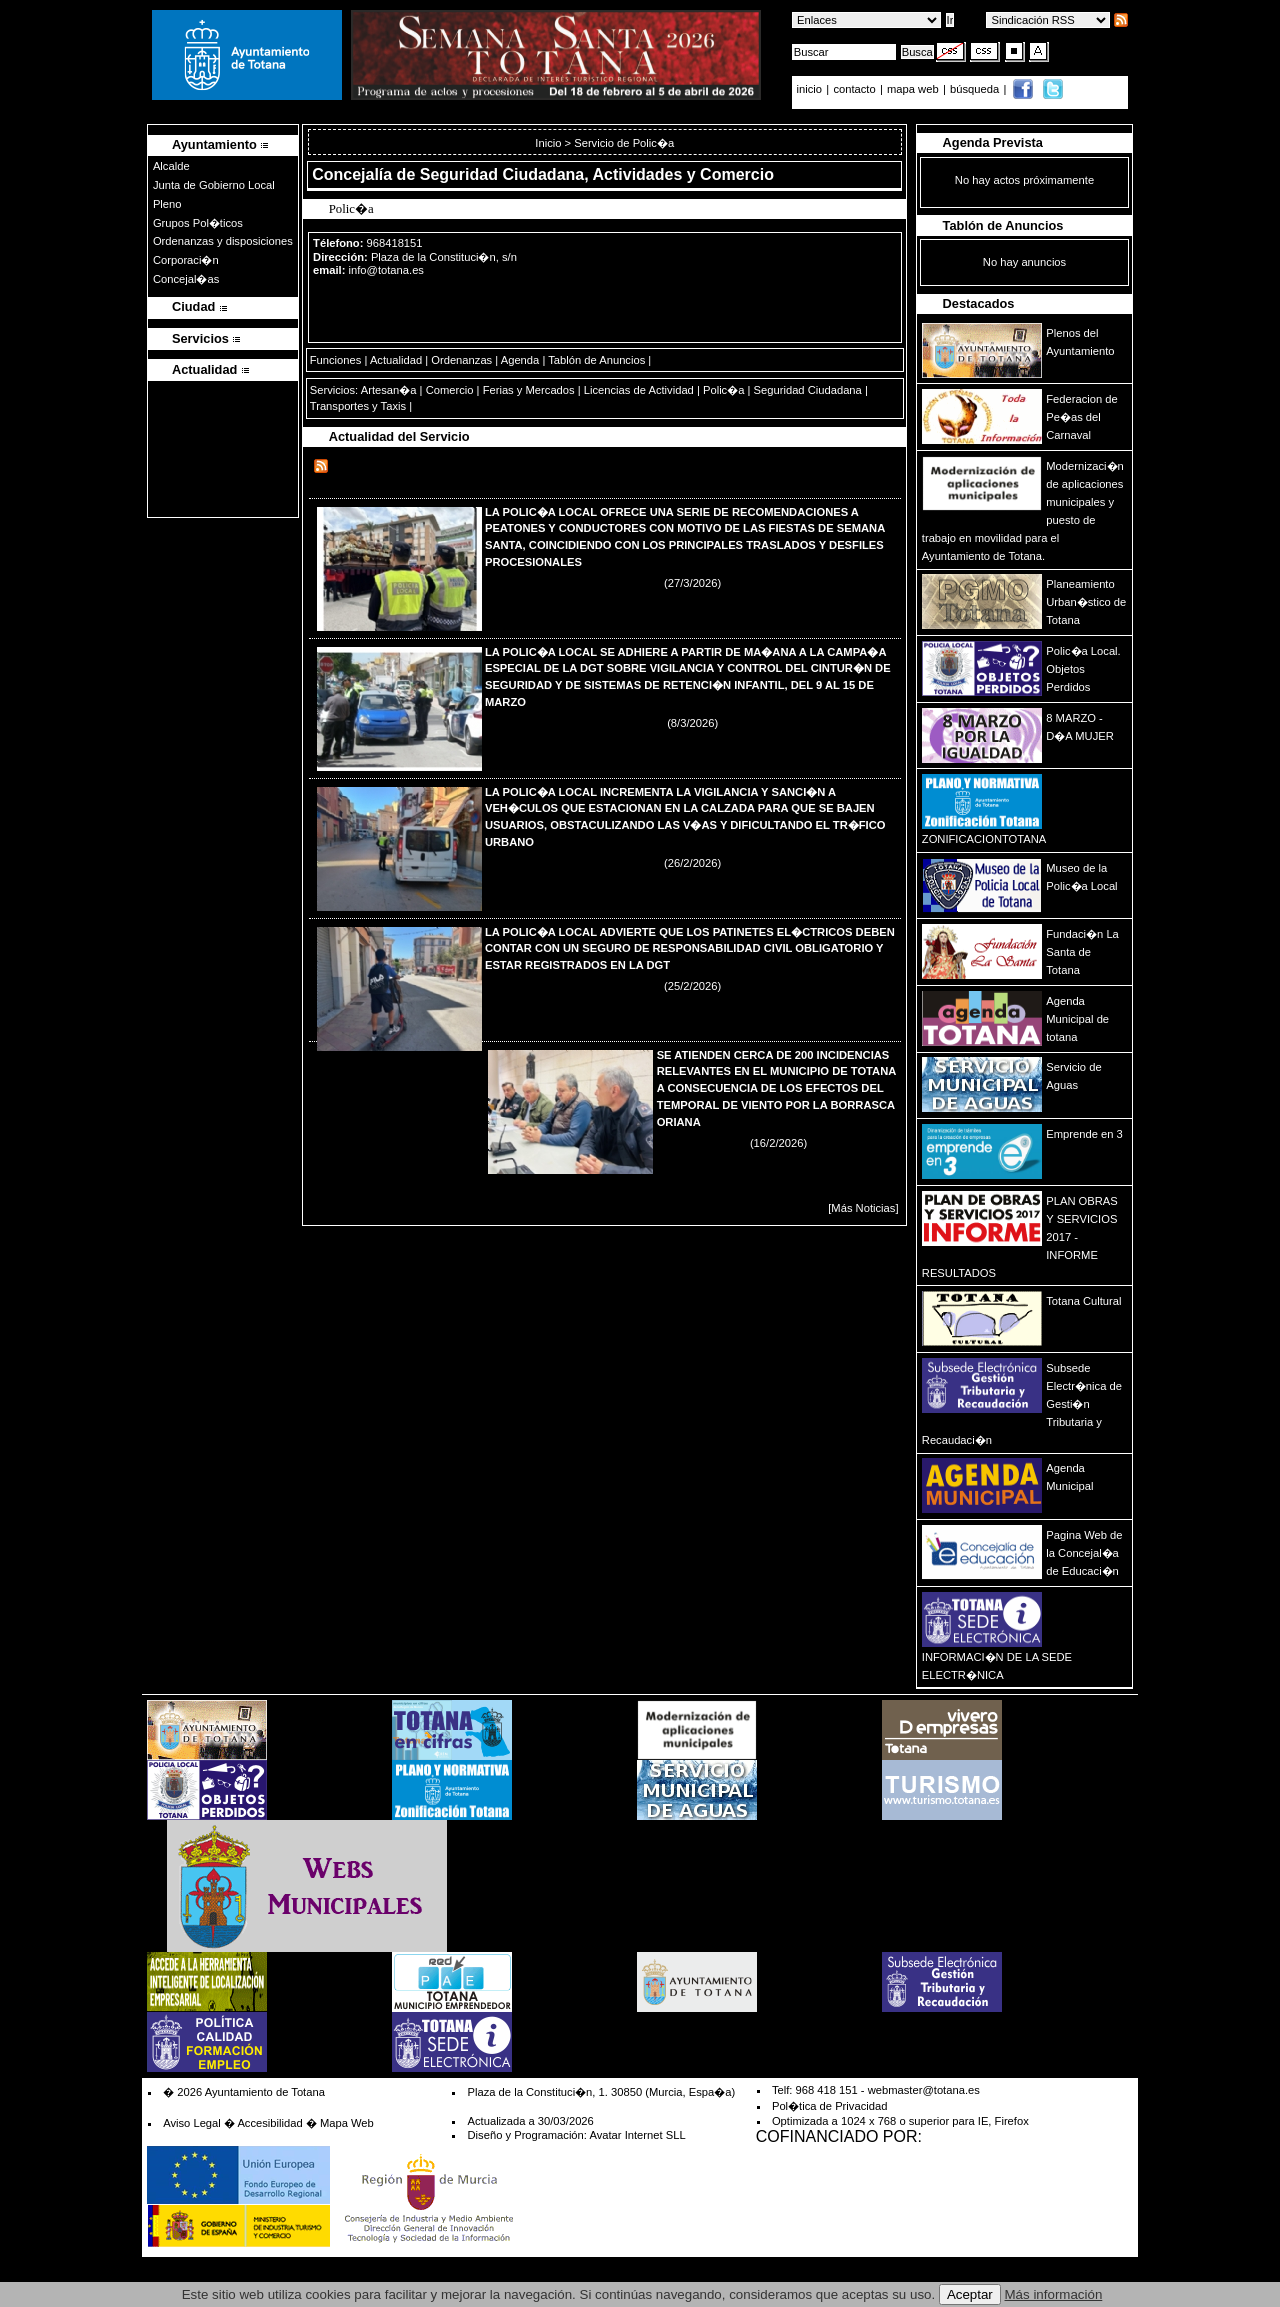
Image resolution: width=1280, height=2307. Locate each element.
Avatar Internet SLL (637, 2135)
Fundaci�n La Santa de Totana (1082, 952)
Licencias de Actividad (639, 390)
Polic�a (723, 390)
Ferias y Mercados (529, 390)
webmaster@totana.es (924, 2090)
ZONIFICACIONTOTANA (984, 839)
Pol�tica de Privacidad (829, 2106)
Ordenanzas (461, 360)
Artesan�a (389, 390)
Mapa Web (347, 2123)
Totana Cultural (1083, 1301)
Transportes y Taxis (358, 406)
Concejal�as (186, 279)
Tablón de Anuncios (596, 360)
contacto (854, 89)
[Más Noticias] (863, 1208)
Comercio (450, 390)
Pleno (167, 204)
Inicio (549, 143)
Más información (1054, 2294)
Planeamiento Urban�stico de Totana (1086, 602)
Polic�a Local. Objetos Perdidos (1083, 669)
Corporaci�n (186, 260)
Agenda (520, 360)
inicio (811, 89)
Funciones (336, 360)
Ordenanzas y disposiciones (223, 241)
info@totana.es (386, 270)
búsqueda (976, 89)
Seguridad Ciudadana (808, 390)
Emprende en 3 (1084, 1134)
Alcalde (171, 166)
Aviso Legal (192, 2123)
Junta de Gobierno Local (214, 185)
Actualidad (396, 360)
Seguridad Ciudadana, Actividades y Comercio (597, 174)
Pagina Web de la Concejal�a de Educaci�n (1084, 1553)
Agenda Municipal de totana (1077, 1019)
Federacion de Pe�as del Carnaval (1082, 417)
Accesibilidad (269, 2123)
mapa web (914, 89)
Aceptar (970, 2294)
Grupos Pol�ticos (198, 223)
